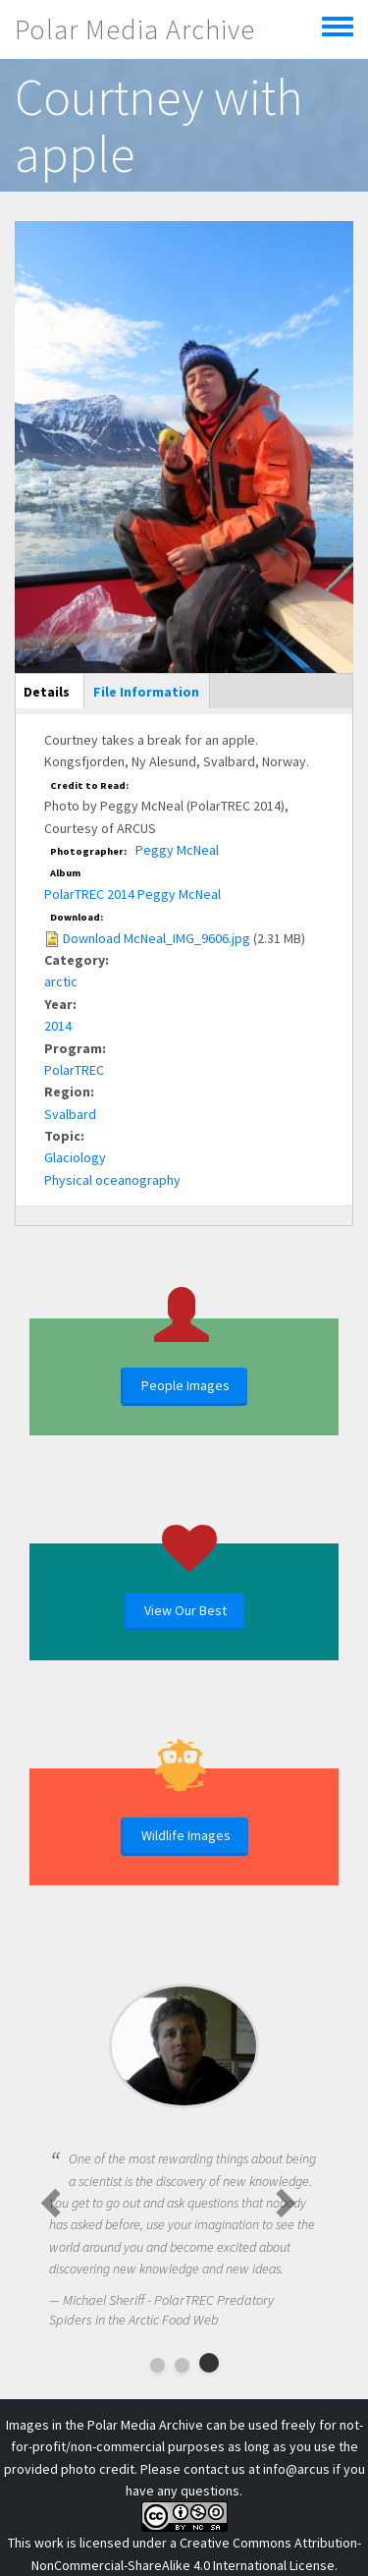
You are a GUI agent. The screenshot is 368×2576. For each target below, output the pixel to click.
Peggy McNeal (177, 850)
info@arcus (296, 2469)
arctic (61, 981)
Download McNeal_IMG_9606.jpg (156, 938)
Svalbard (70, 1114)
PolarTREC (74, 1070)
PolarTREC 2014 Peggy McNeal (132, 894)
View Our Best (185, 1610)
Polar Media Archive (135, 29)
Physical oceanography (112, 1180)
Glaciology (75, 1157)
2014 (58, 1026)
